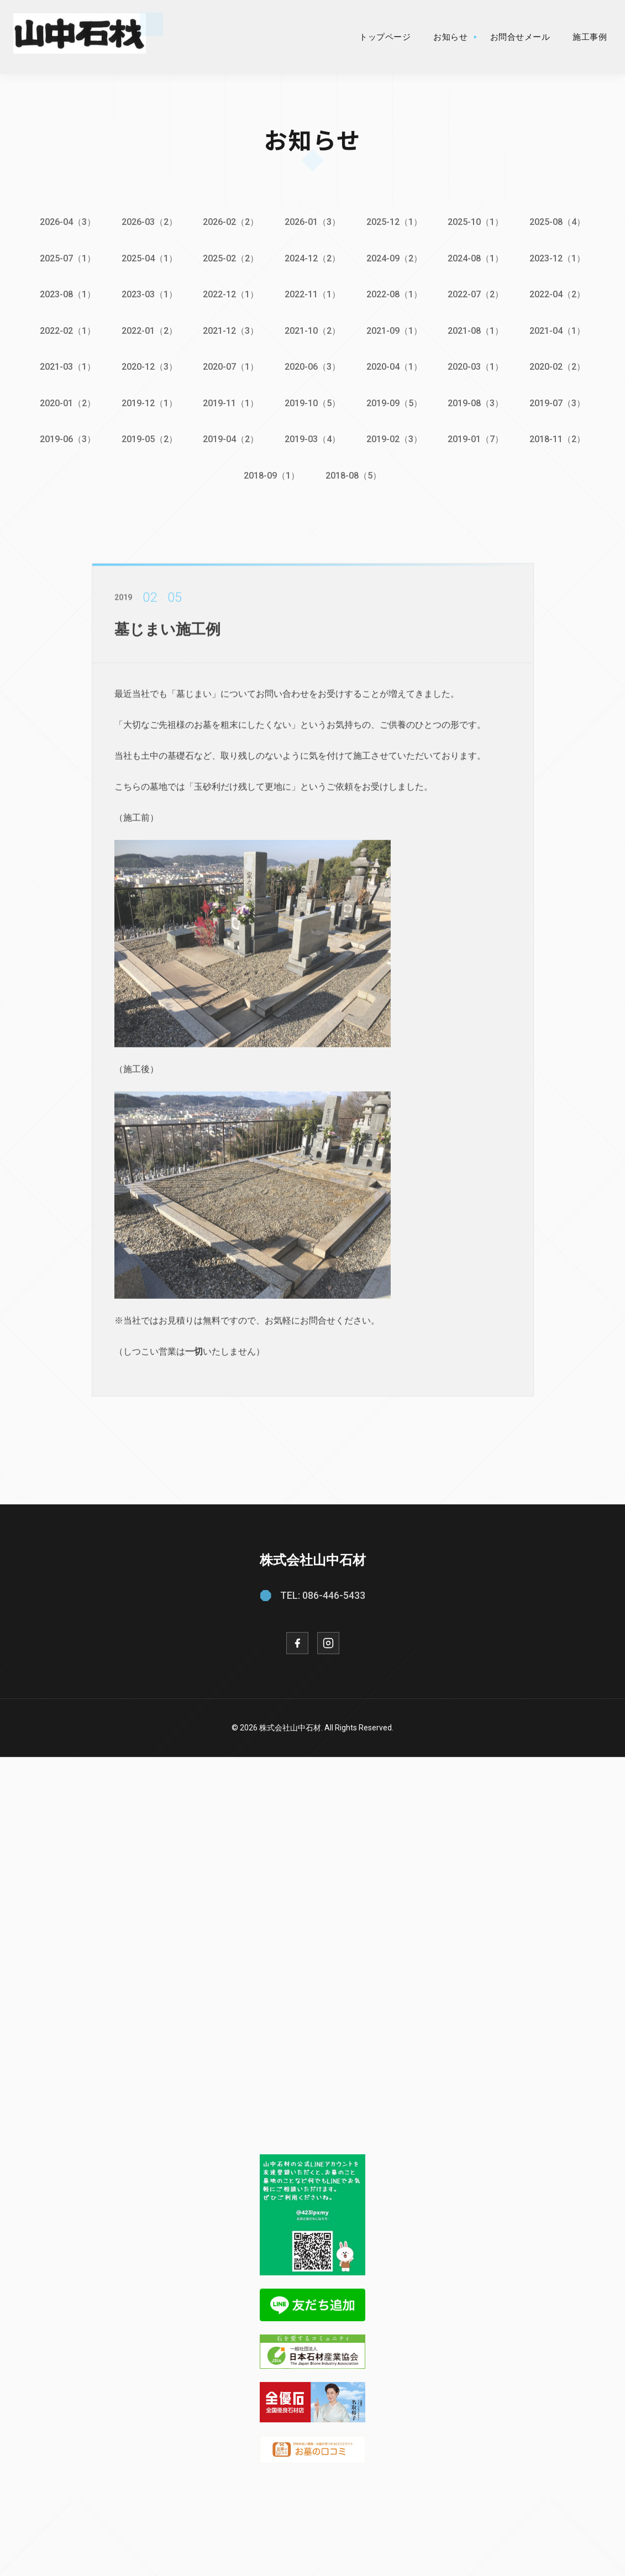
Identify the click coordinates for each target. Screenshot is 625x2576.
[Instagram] (328, 1640)
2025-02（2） (230, 258)
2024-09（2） (395, 258)
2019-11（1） (230, 401)
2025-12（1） (395, 222)
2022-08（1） (395, 293)
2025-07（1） (65, 258)
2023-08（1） (65, 293)
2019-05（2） (148, 437)
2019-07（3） (559, 401)
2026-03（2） (148, 222)
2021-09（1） (395, 329)
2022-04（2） (559, 293)
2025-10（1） (477, 222)
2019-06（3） (65, 437)
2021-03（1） (65, 365)
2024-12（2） (312, 258)
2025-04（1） (148, 258)
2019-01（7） (477, 437)
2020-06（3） (312, 365)
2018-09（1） (272, 473)
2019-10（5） (312, 401)
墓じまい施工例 (169, 637)
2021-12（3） (230, 329)
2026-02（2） (230, 222)
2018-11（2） (559, 437)
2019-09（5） (395, 401)
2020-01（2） (65, 401)
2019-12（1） (148, 401)
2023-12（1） (559, 258)
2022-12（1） (230, 293)
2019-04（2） (230, 437)
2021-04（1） (559, 329)
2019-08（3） (477, 401)
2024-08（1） (477, 258)
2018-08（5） (354, 473)
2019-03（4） (312, 437)
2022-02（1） (65, 329)
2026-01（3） (312, 222)
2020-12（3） (148, 365)
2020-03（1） (477, 365)
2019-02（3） (395, 437)
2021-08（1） (477, 329)
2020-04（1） (395, 365)
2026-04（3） (65, 222)
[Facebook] (297, 1640)
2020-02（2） (559, 365)
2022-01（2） (148, 329)
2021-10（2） (312, 329)
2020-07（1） (230, 365)
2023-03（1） (148, 293)
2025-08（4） (559, 222)
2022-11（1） (312, 293)
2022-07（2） (477, 293)
